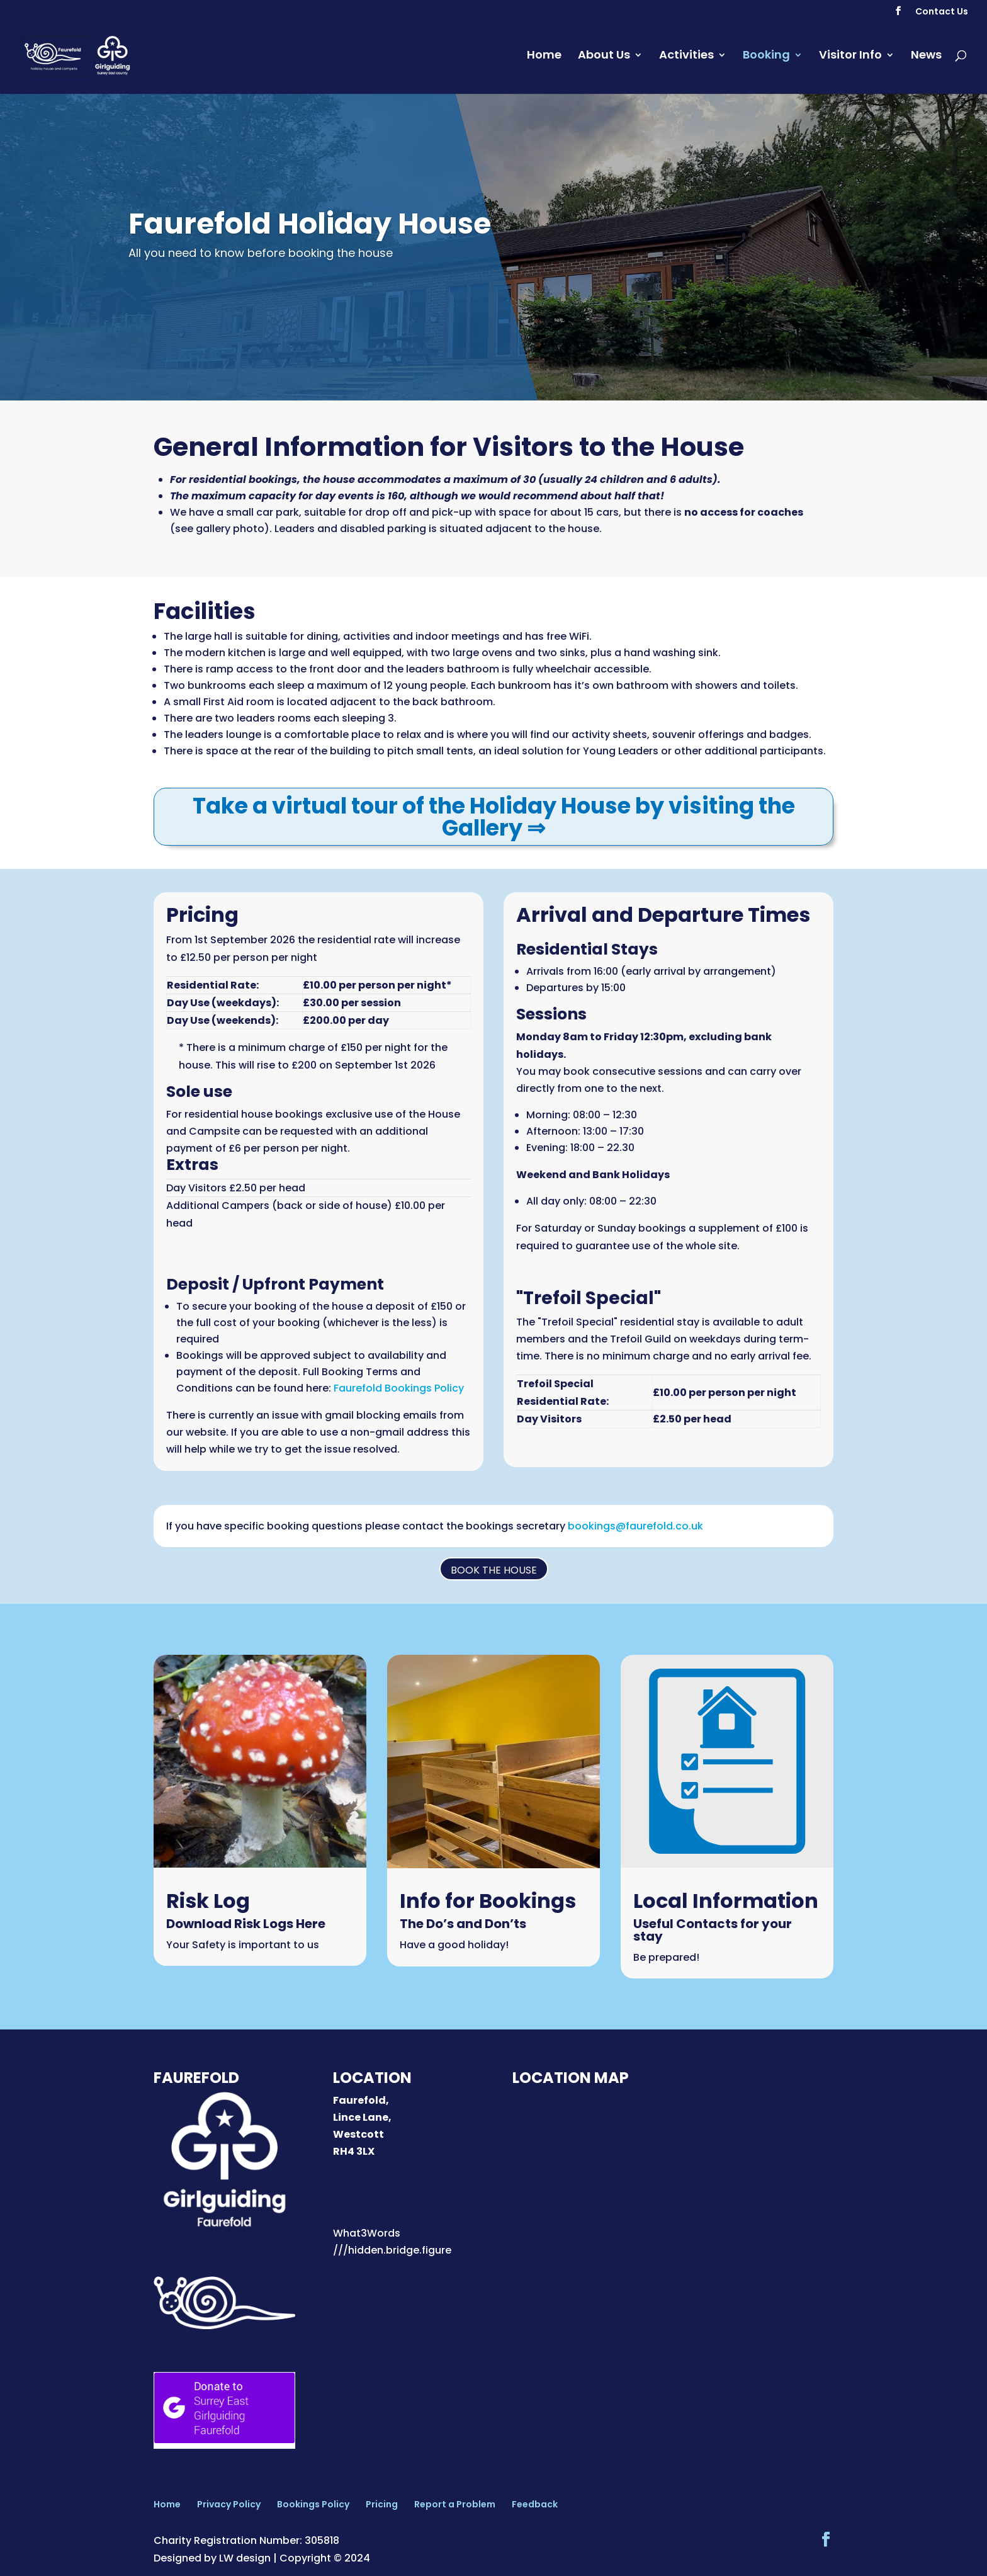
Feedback (535, 2504)
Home (544, 59)
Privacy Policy (229, 2504)
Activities (686, 59)
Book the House (494, 1570)
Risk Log (208, 1901)
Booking (766, 59)
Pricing (382, 2504)
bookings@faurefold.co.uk (635, 1526)
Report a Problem (454, 2504)
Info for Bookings (488, 1901)
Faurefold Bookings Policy (399, 1388)
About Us (604, 59)
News (926, 59)
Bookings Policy (313, 2504)
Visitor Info (850, 59)
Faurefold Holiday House (309, 223)
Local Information (725, 1901)
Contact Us (941, 12)
